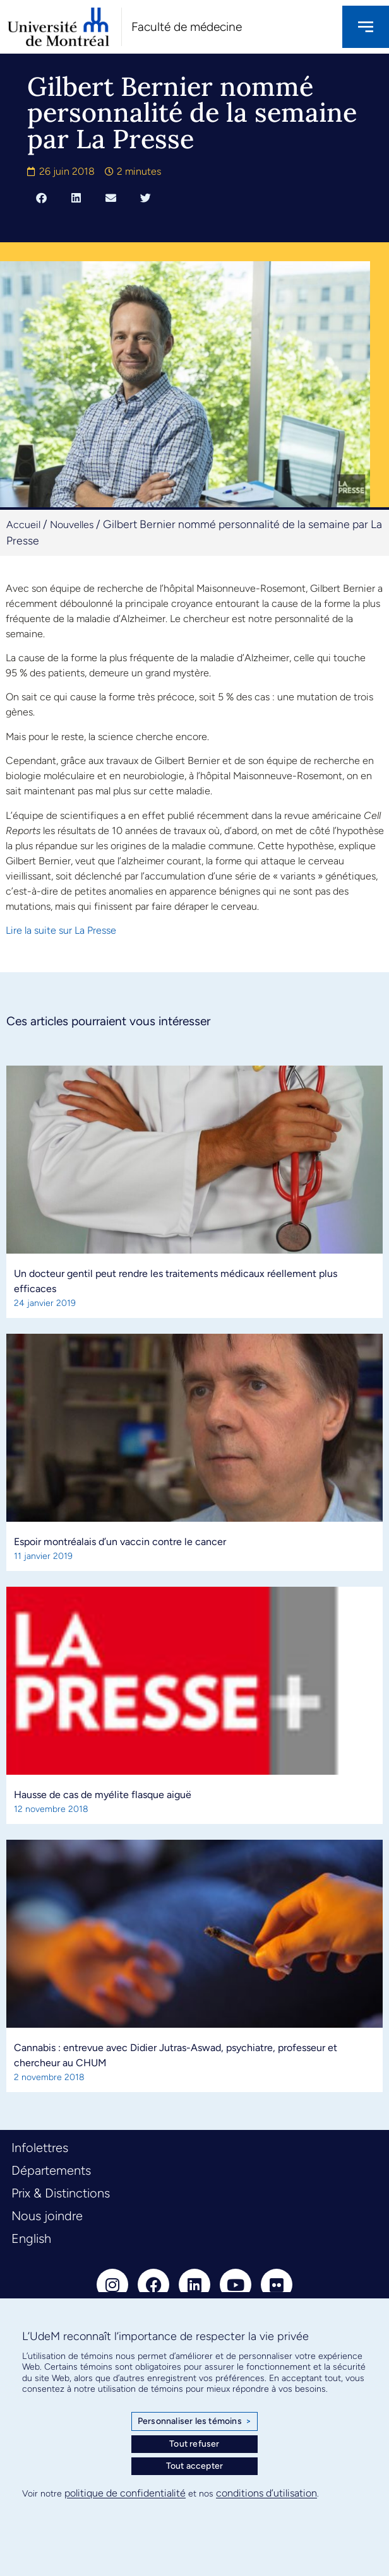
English (31, 2238)
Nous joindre (47, 2215)
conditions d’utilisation (266, 2493)
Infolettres (39, 2147)
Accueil (23, 525)
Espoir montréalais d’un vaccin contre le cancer (120, 1542)
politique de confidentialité (125, 2493)
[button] (41, 197)
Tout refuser (194, 2443)
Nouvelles (71, 525)
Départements (51, 2170)
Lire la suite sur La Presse (61, 930)
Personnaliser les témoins (194, 2421)
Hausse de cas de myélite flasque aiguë (102, 1795)
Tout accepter (195, 2466)
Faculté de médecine (186, 27)
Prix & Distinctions (60, 2193)
